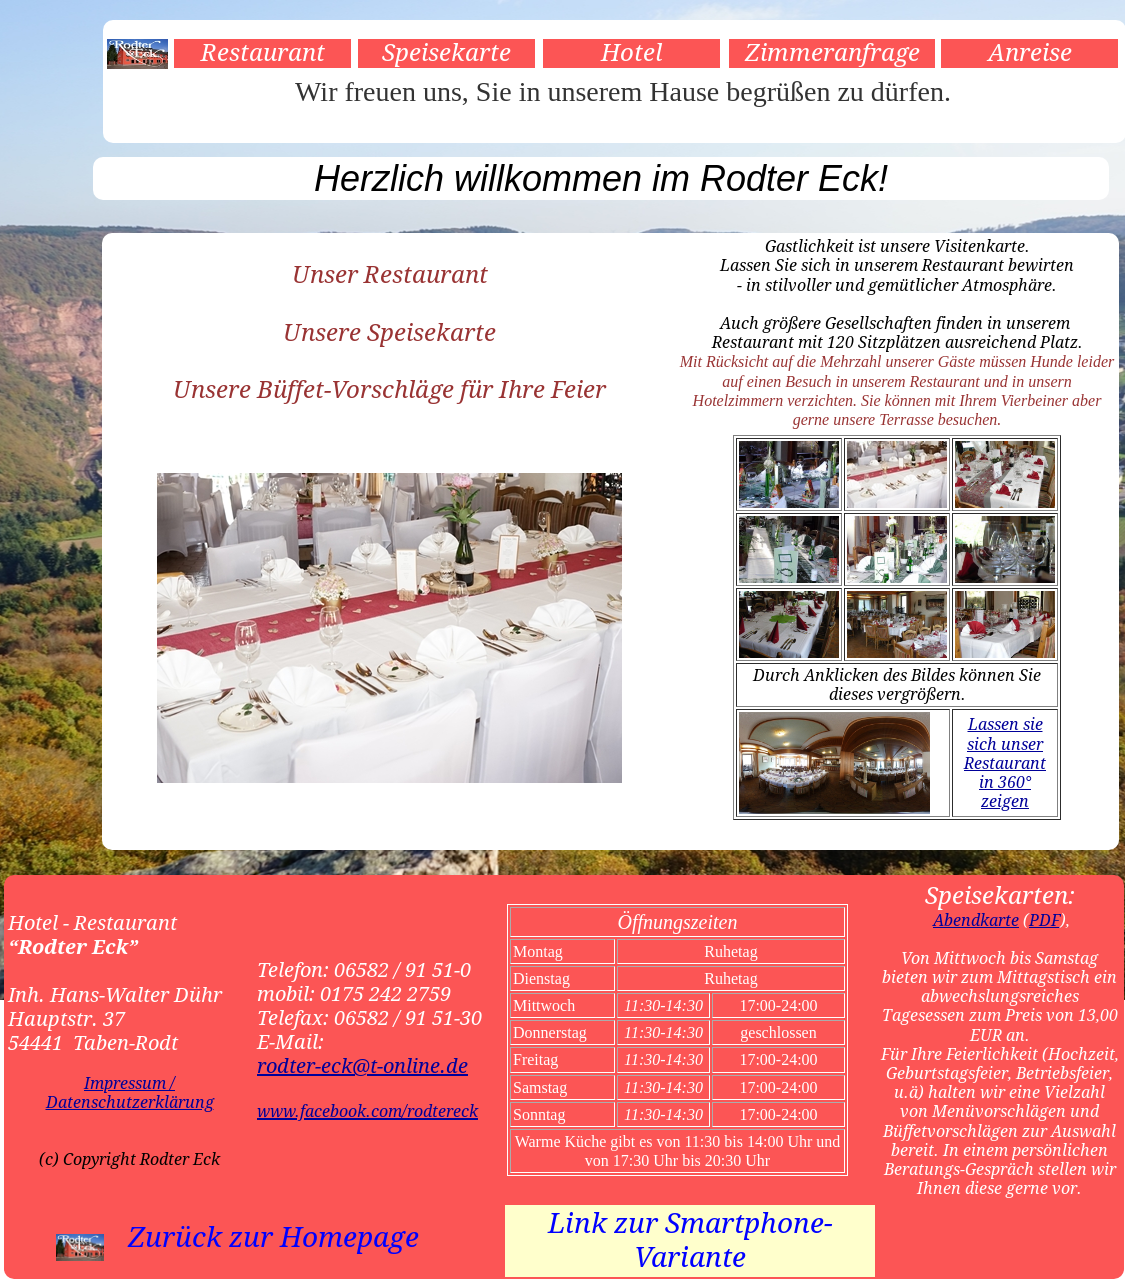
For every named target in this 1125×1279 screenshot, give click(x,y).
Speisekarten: (1000, 896)
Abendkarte (976, 920)
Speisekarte (446, 53)
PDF (1044, 920)
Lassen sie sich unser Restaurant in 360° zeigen (1005, 763)
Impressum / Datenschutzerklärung (130, 1093)
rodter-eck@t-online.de (362, 1066)
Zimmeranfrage (832, 53)
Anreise (1030, 53)
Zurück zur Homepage (273, 1237)
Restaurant (263, 53)
